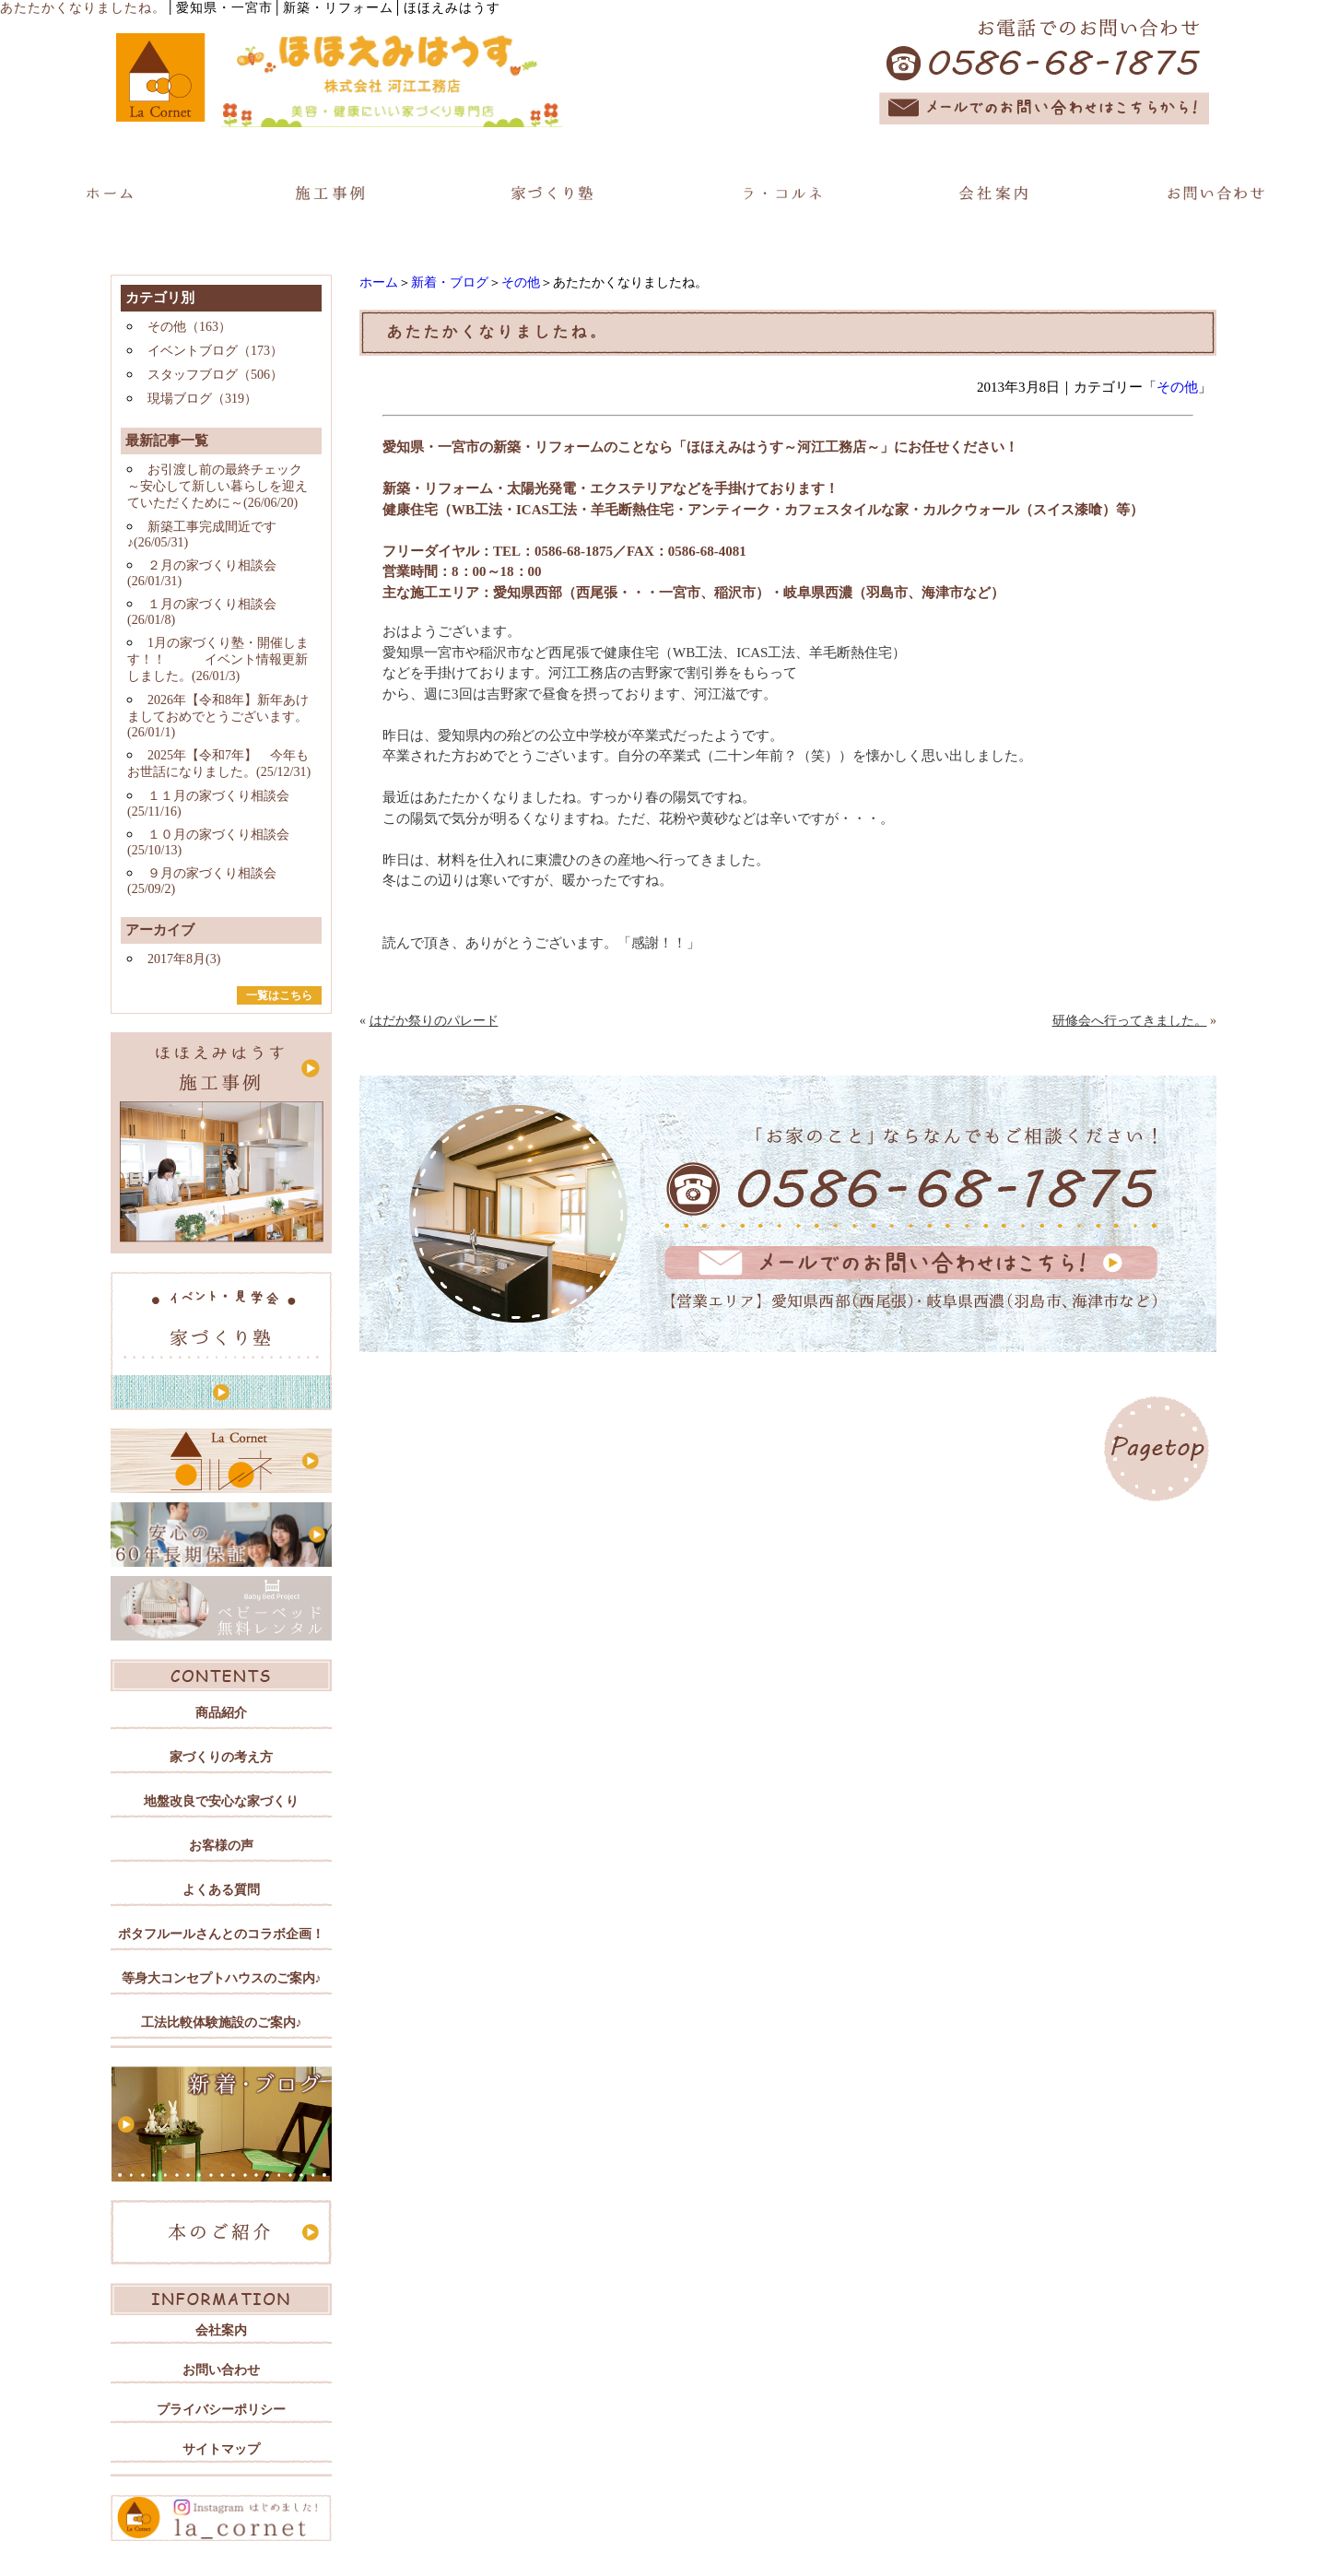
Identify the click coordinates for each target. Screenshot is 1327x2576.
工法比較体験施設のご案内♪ (221, 2022)
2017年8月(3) (183, 959)
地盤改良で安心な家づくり (221, 1801)
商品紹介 (221, 1713)
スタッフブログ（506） (215, 375)
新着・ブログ (449, 282)
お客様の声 (221, 1846)
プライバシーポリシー (221, 2410)
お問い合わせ (221, 2370)
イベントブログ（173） (215, 351)
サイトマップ (221, 2449)
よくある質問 (221, 1890)
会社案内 (221, 2330)
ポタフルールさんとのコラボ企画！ (221, 1934)
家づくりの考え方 (221, 1757)
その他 (520, 282)
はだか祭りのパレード (434, 1021)
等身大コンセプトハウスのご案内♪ (222, 1978)
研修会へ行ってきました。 (1129, 1021)
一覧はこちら (279, 995)
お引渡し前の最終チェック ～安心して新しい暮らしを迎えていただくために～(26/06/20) (217, 486)
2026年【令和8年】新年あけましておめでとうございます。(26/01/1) (218, 716)
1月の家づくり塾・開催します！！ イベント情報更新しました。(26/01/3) (218, 659)
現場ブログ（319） (202, 399)
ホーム (378, 282)
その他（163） (189, 327)
